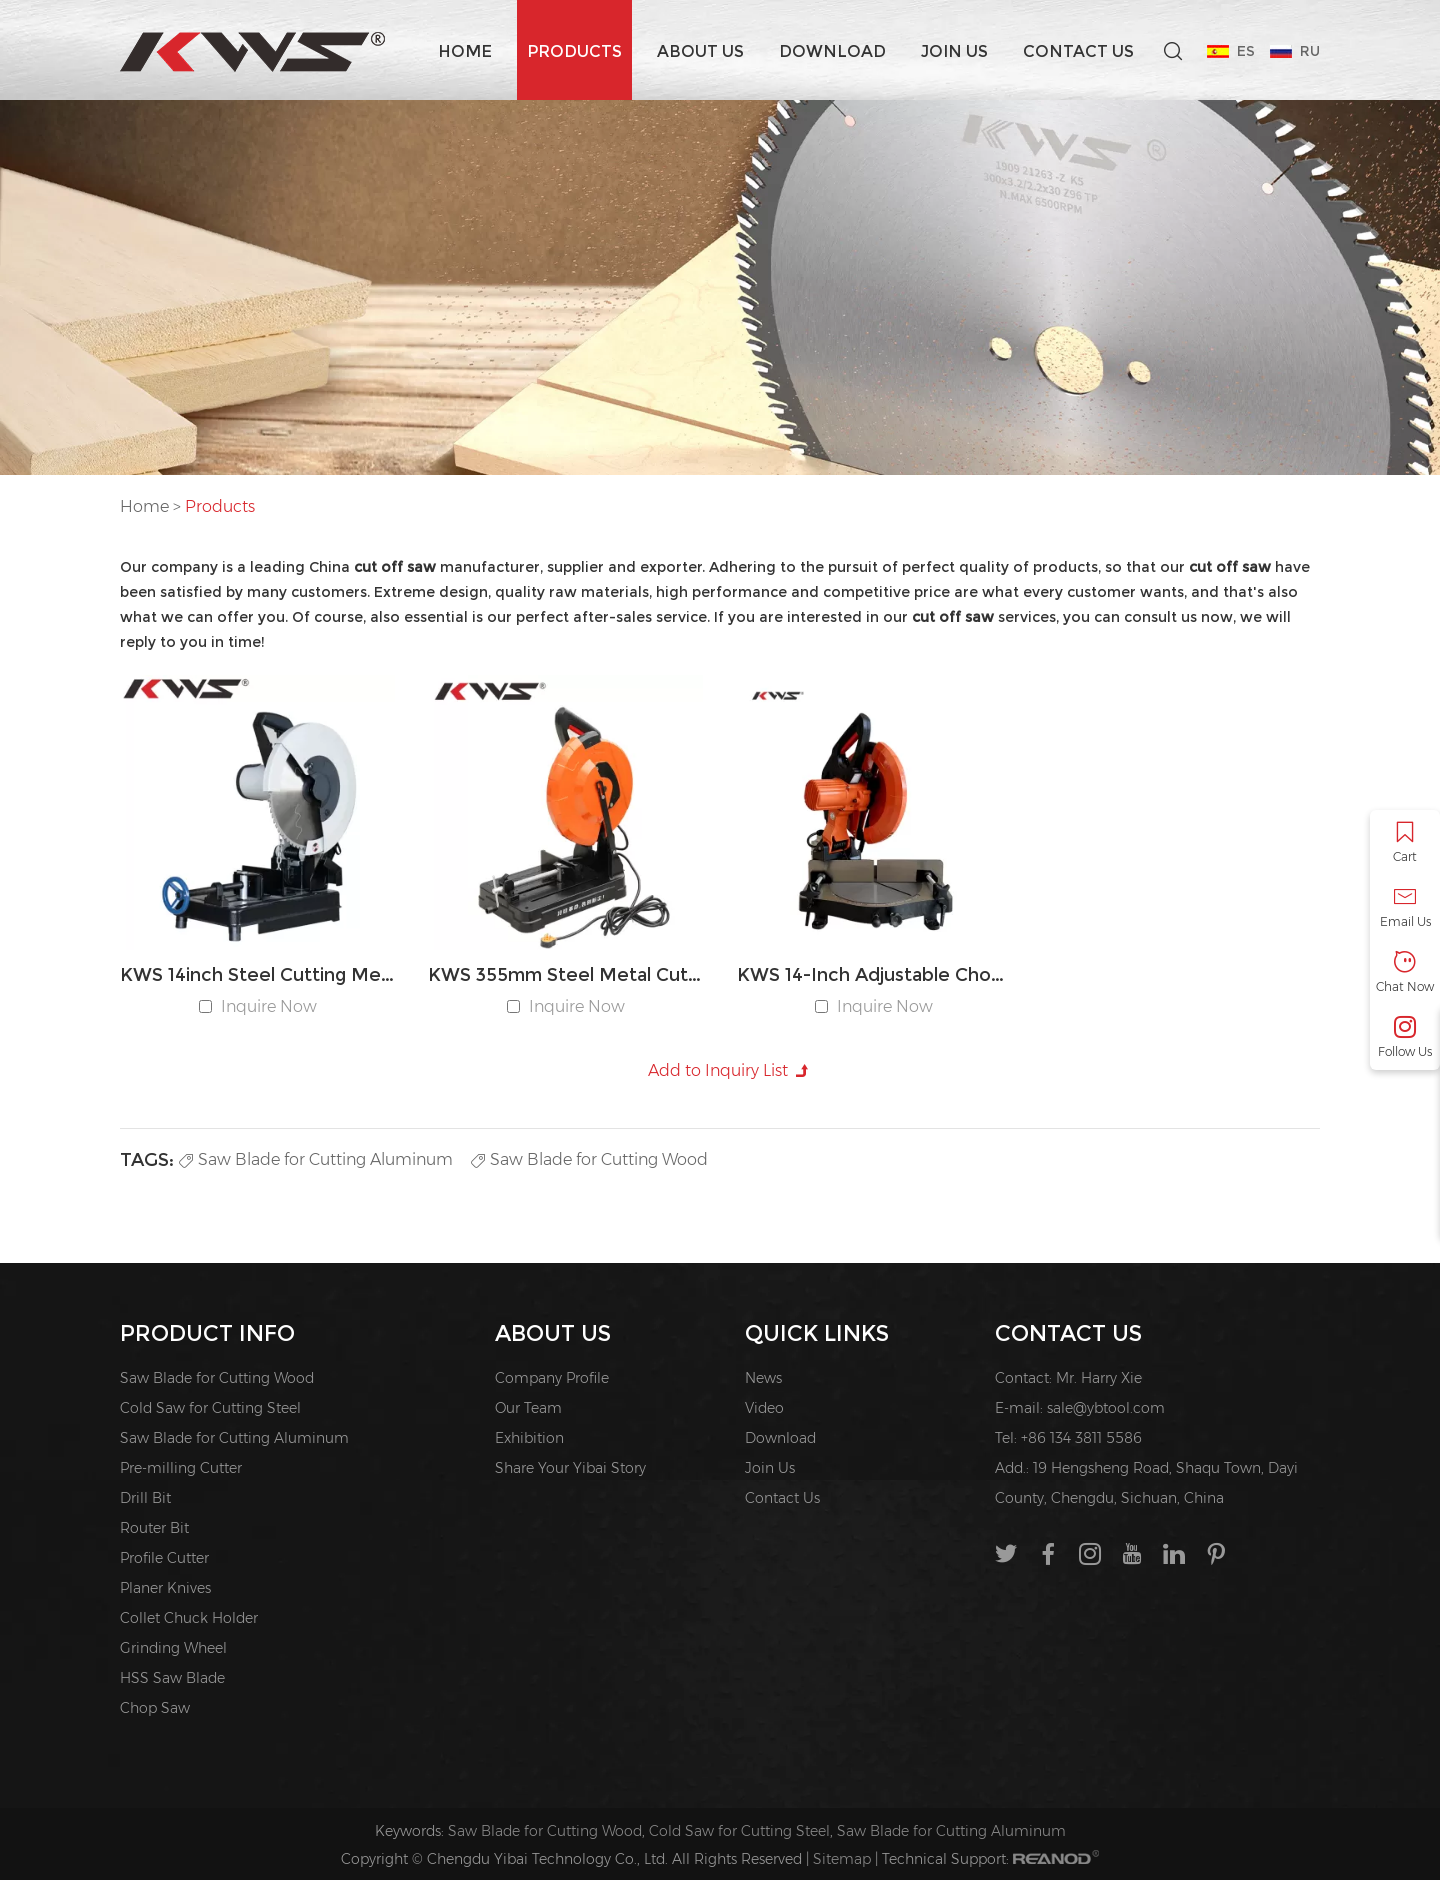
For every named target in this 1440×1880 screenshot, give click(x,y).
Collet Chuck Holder (189, 1618)
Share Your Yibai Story (570, 1468)
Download (832, 51)
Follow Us (1405, 1037)
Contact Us (1078, 51)
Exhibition (529, 1438)
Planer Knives (165, 1588)
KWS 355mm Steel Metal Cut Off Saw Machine (565, 975)
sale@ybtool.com (1106, 1408)
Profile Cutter (164, 1558)
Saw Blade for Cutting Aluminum (316, 1159)
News (763, 1378)
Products (574, 51)
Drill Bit (145, 1498)
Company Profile (552, 1378)
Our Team (528, 1408)
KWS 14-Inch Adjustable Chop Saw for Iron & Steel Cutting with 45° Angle (874, 975)
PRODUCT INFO (207, 1333)
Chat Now (1405, 972)
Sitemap (842, 1859)
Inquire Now (269, 1006)
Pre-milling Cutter (181, 1468)
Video (764, 1408)
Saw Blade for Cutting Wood (589, 1159)
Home (465, 51)
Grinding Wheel (173, 1648)
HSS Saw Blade (172, 1678)
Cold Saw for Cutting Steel (210, 1408)
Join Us (954, 51)
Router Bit (154, 1528)
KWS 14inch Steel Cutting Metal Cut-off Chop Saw (257, 975)
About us (700, 51)
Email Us (1405, 907)
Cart (1405, 842)
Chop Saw (155, 1708)
